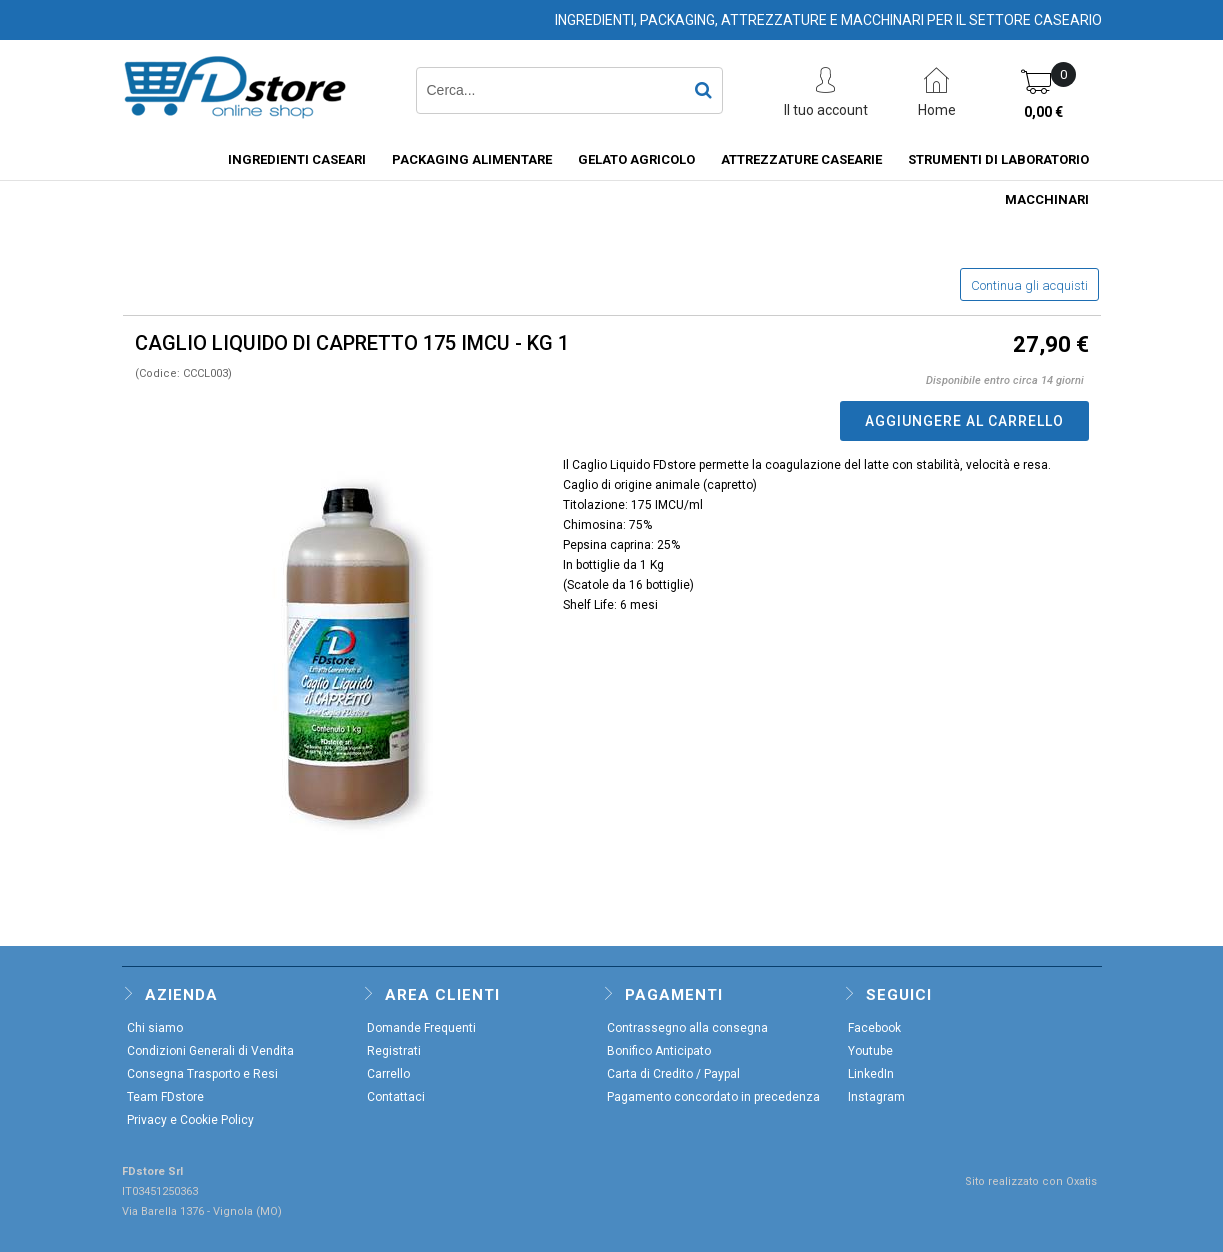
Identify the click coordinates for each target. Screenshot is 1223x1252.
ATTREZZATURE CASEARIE (801, 159)
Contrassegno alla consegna (687, 1028)
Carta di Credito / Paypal (673, 1074)
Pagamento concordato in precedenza (713, 1097)
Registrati (394, 1051)
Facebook (874, 1028)
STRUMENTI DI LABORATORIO (998, 159)
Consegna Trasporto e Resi (202, 1074)
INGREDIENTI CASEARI (297, 159)
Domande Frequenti (421, 1028)
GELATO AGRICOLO (636, 159)
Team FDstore (165, 1097)
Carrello (388, 1074)
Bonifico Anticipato (659, 1051)
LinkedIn (871, 1074)
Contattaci (396, 1097)
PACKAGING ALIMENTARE (472, 159)
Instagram (876, 1097)
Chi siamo (155, 1028)
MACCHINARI (1047, 199)
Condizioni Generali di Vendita (210, 1051)
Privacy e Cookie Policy (190, 1120)
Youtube (870, 1051)
